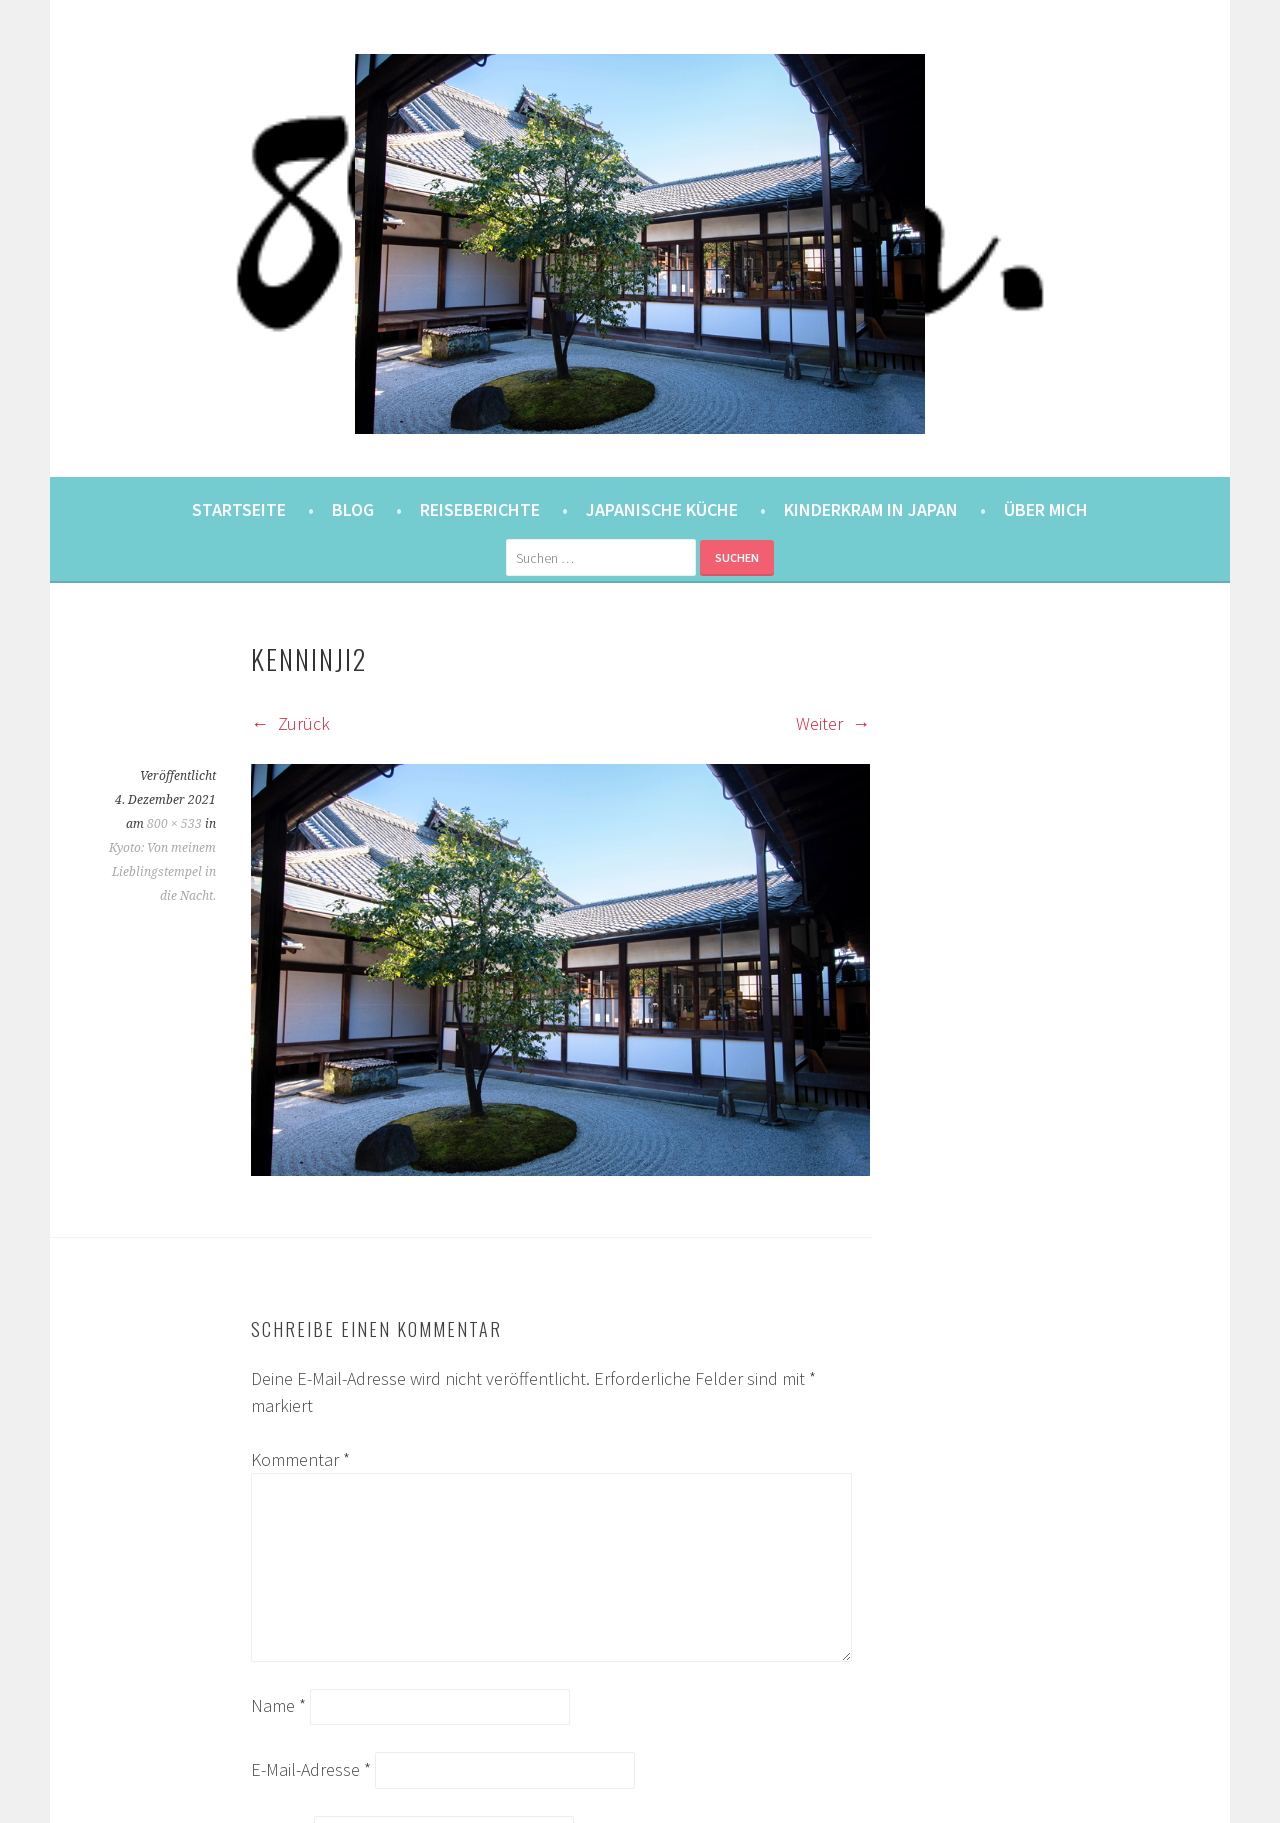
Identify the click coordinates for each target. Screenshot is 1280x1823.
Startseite (239, 509)
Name (278, 1705)
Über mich (1046, 509)
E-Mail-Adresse (311, 1769)
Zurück (290, 723)
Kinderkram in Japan (871, 509)
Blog (353, 509)
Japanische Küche (662, 509)
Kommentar (300, 1459)
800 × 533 (174, 824)
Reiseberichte (480, 509)
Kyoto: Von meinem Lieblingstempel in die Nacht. (162, 872)
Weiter (833, 723)
